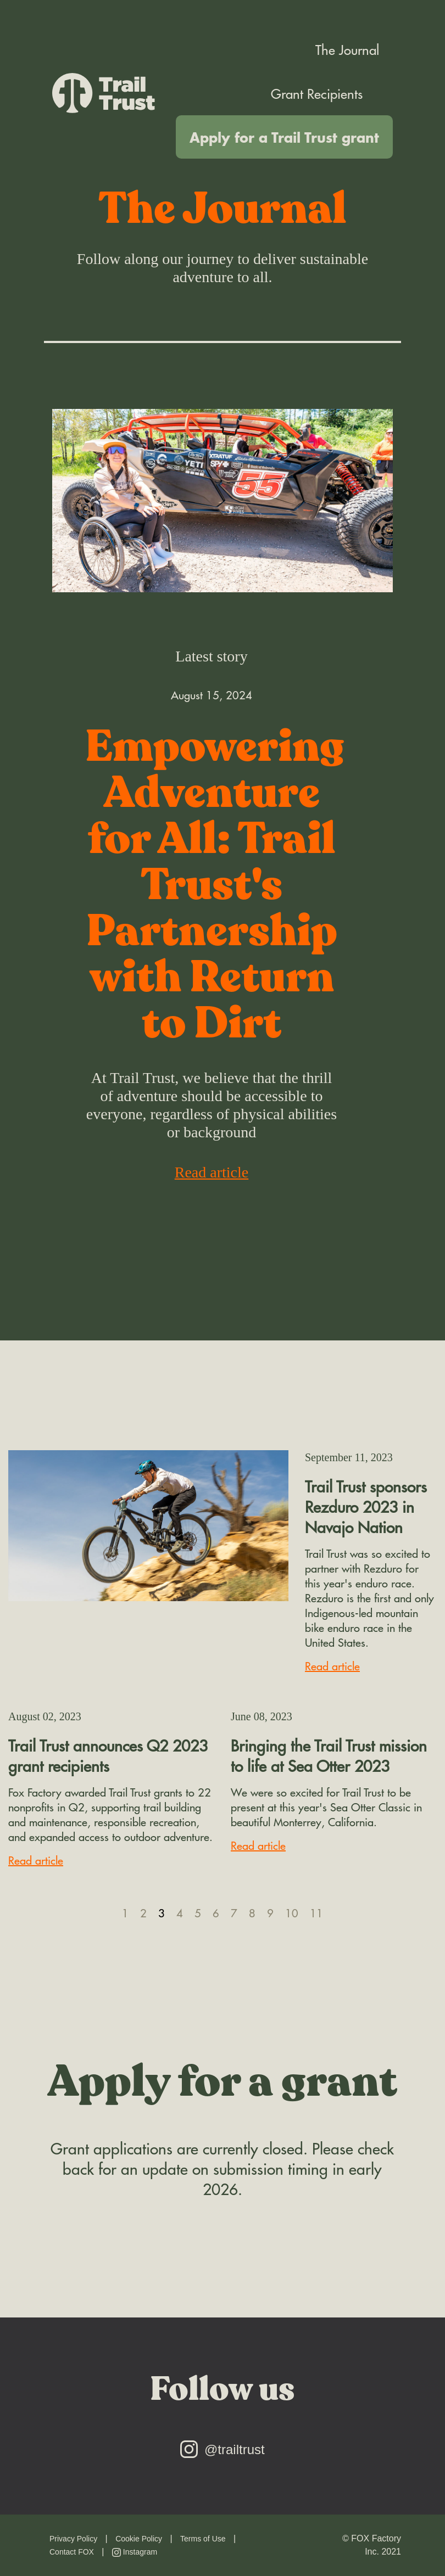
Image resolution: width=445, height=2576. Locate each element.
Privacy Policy (73, 2538)
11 (316, 1912)
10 (291, 1912)
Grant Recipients (317, 93)
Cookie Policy (138, 2538)
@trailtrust (222, 2449)
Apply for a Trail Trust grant (284, 137)
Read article (211, 1172)
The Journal (347, 49)
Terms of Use (202, 2538)
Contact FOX (71, 2551)
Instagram (134, 2551)
